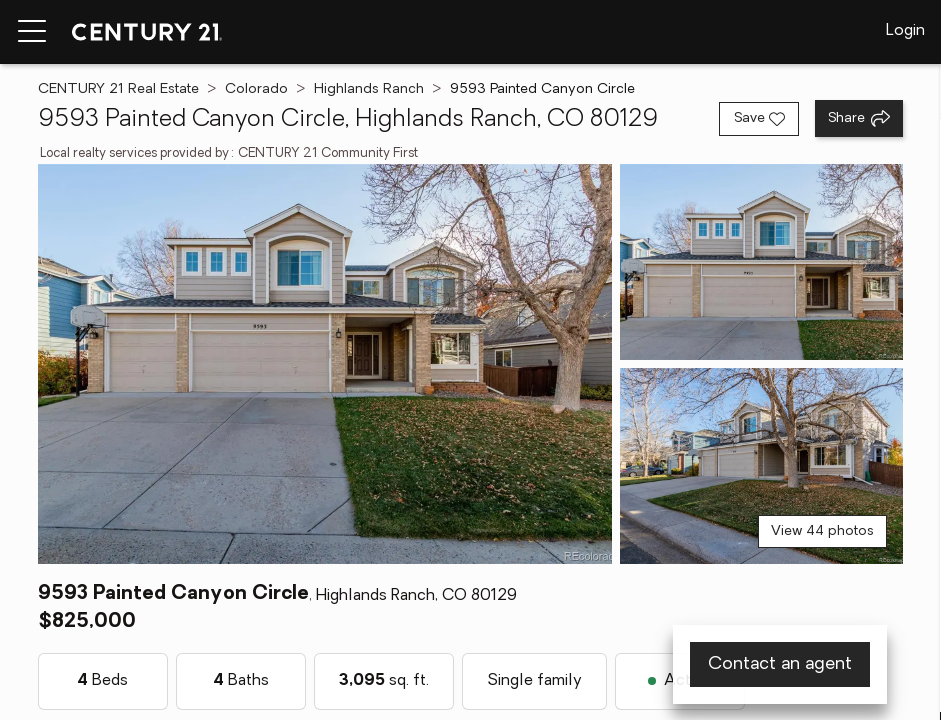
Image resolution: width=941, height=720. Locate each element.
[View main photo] (325, 364)
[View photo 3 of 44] (761, 466)
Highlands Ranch (369, 89)
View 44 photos (822, 531)
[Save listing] (759, 119)
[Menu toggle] (32, 32)
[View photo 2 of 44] (761, 262)
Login (905, 31)
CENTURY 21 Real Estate (118, 89)
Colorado (256, 89)
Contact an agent (780, 664)
